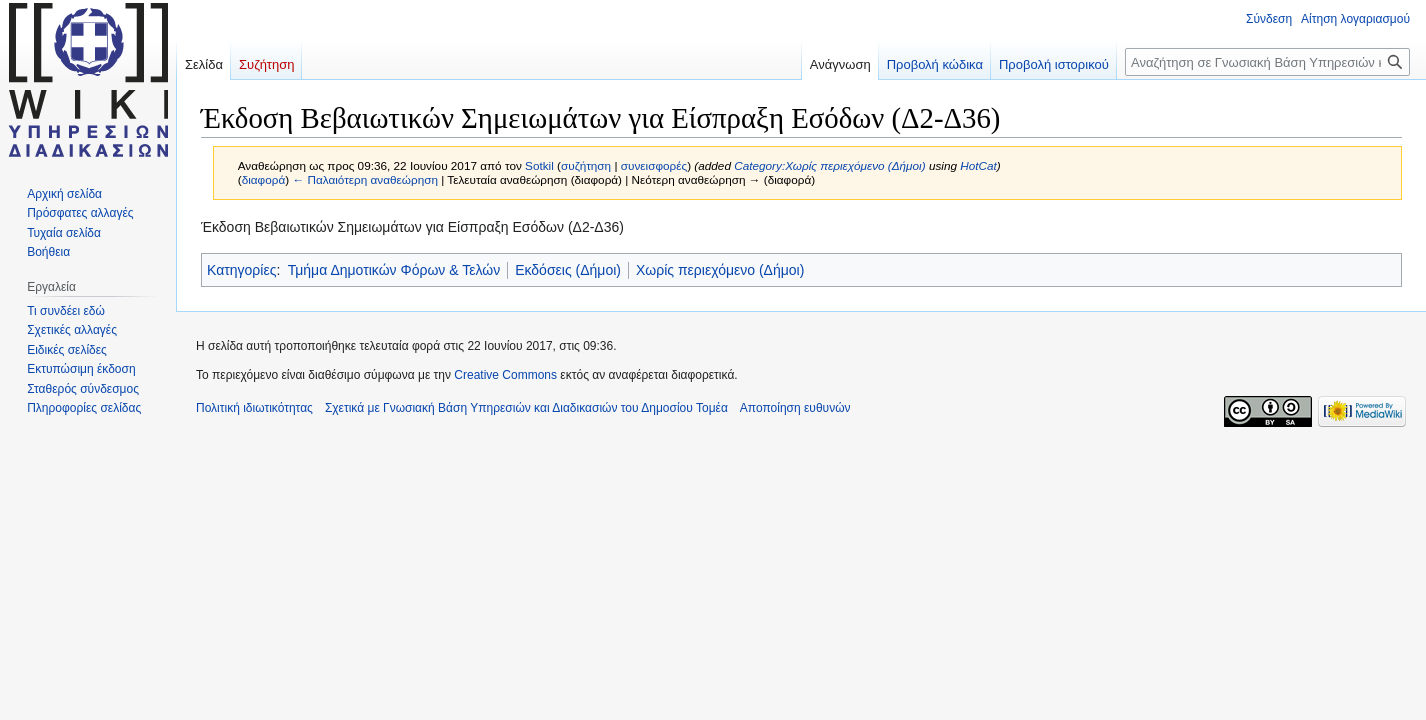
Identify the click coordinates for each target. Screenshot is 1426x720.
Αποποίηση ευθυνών (795, 408)
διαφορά (264, 179)
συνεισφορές (654, 165)
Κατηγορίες (241, 270)
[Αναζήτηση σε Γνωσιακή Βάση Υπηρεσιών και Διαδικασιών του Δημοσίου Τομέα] (1267, 62)
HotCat (978, 165)
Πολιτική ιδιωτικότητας (254, 408)
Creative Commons (505, 375)
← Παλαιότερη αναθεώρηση (365, 179)
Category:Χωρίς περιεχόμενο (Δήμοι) (829, 165)
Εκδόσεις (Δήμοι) (568, 270)
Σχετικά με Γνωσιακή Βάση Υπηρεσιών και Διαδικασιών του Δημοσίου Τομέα (526, 408)
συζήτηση (586, 165)
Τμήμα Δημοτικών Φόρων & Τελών (394, 270)
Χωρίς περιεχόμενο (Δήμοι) (720, 270)
